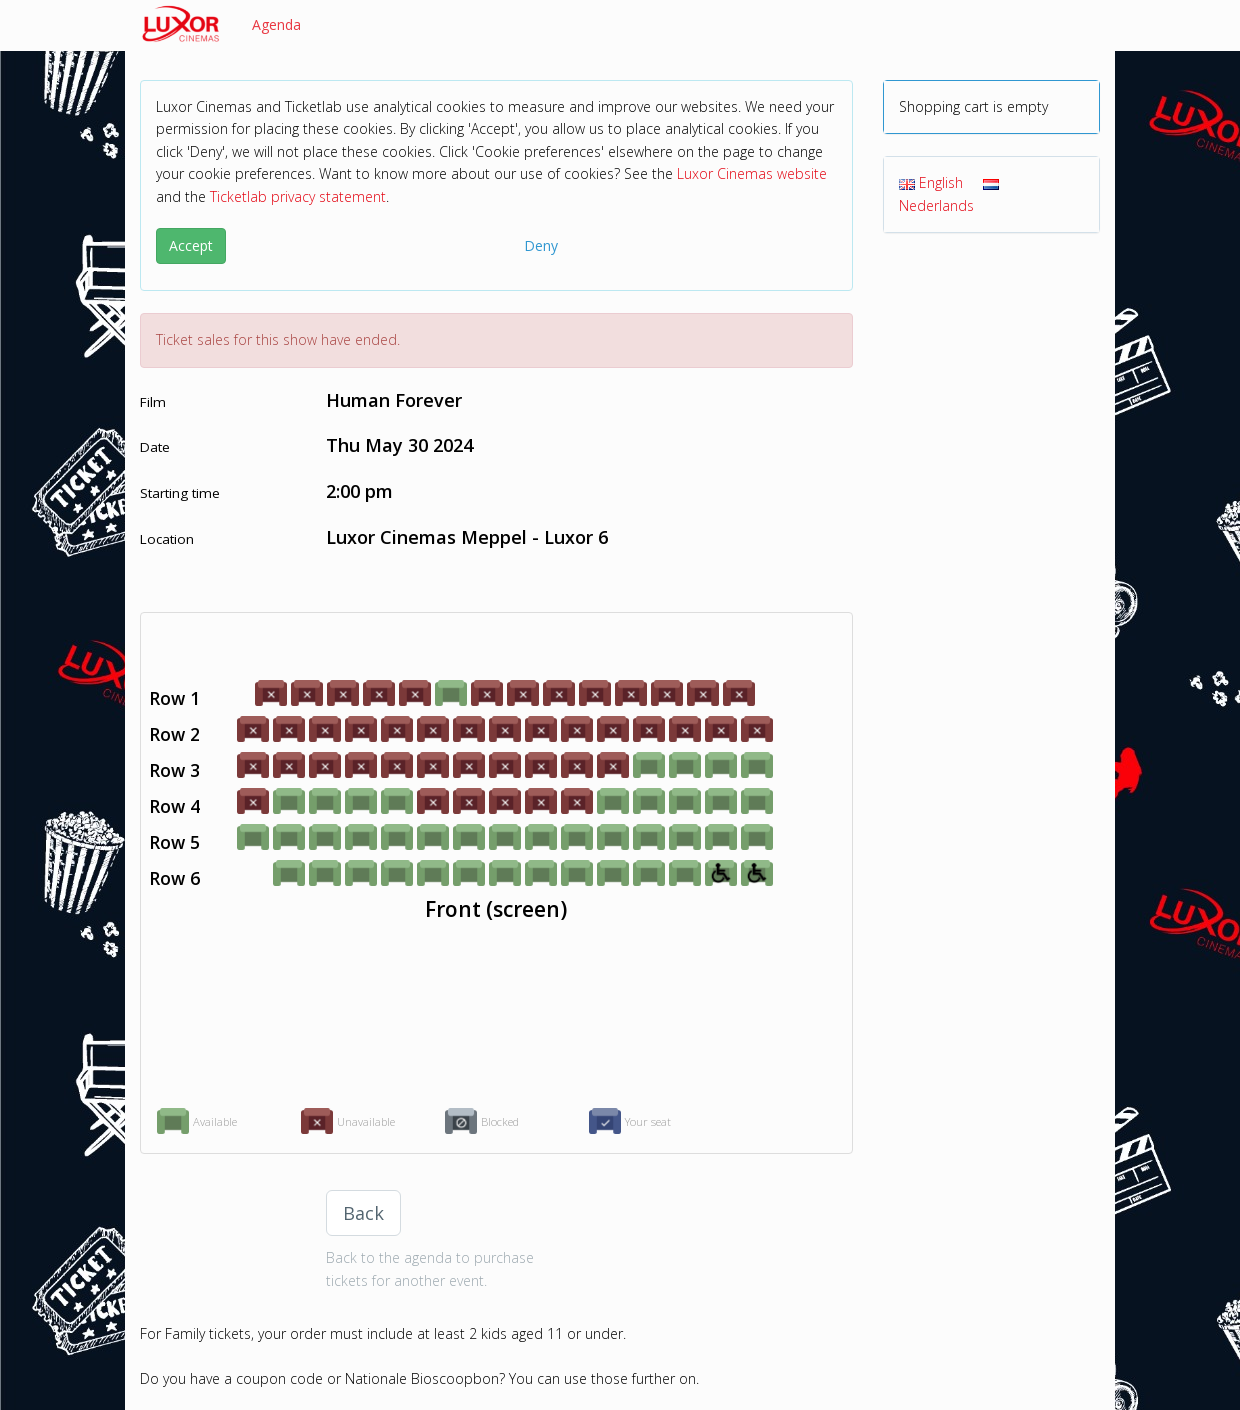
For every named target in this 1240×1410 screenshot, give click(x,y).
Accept (191, 245)
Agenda (276, 24)
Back (363, 1213)
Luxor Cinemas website (752, 173)
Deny (541, 245)
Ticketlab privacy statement (298, 196)
